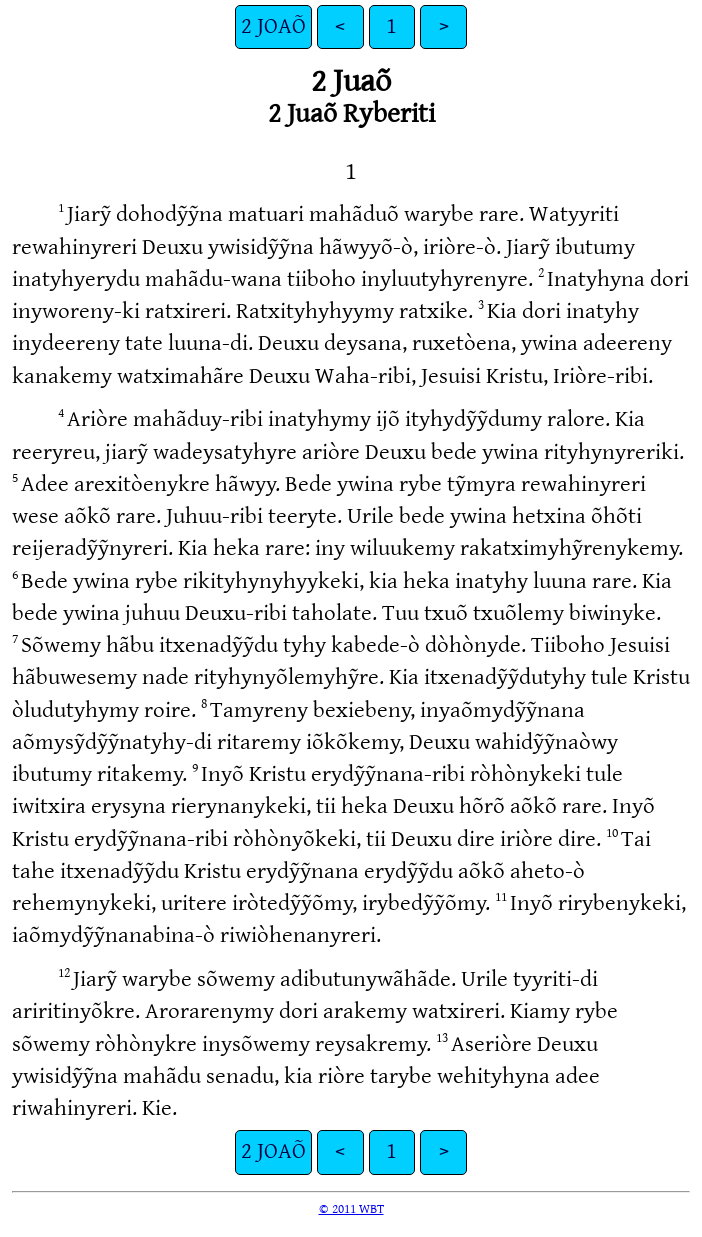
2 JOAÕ (273, 26)
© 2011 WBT (351, 1209)
